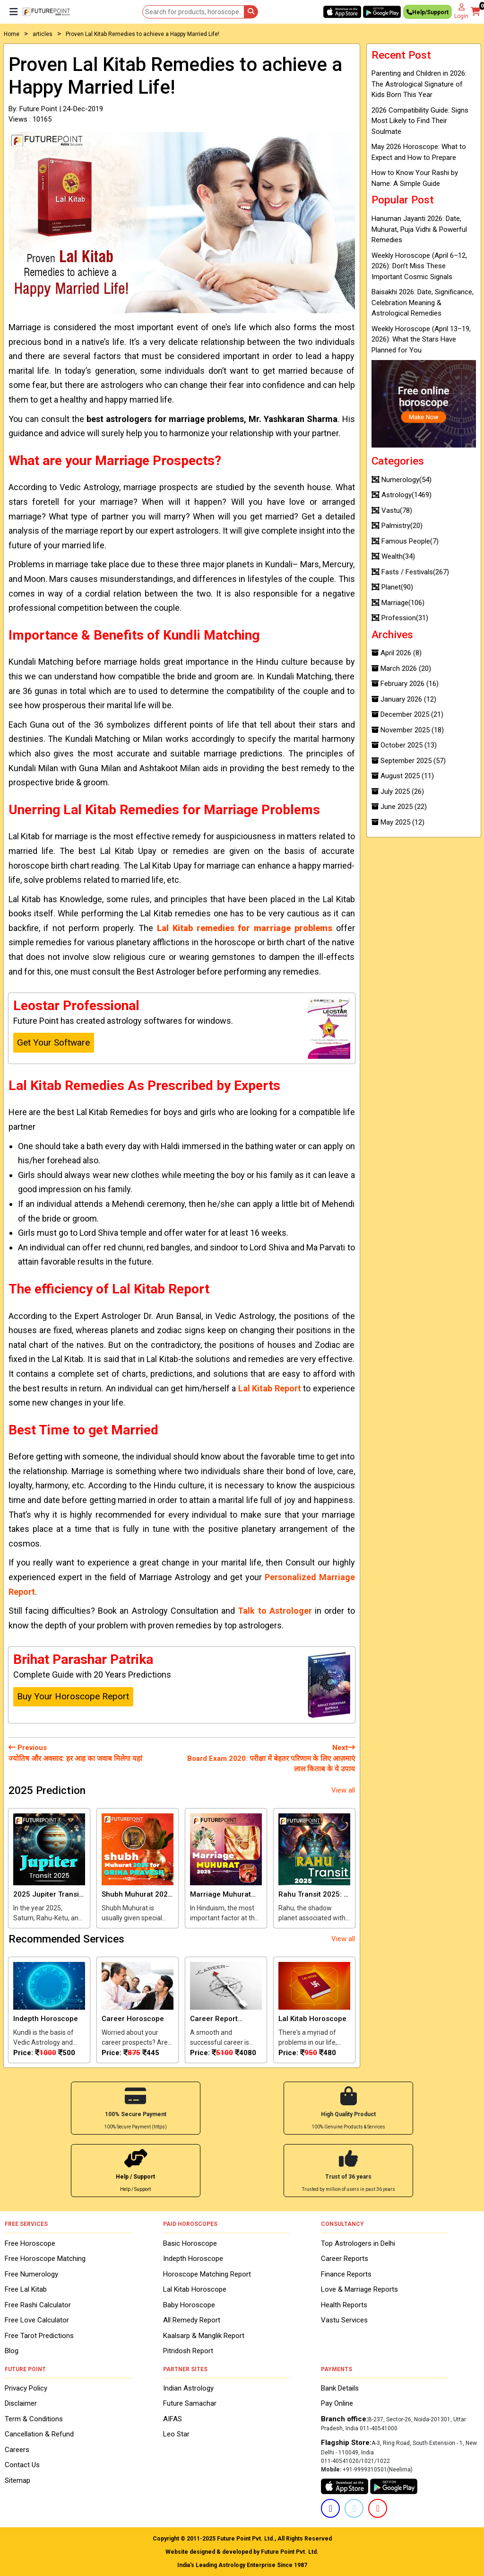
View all (343, 1790)
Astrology (402, 495)
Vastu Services (344, 2319)
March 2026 (401, 668)
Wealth (393, 556)
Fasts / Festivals (410, 572)
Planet (392, 587)
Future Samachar (189, 2403)
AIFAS (172, 2418)
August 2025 (403, 776)
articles (42, 34)
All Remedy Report (191, 2319)
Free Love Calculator (37, 2319)
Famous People (405, 541)
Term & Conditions (34, 2418)
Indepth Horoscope (193, 2257)
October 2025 (404, 745)
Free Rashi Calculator (38, 2304)
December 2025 (407, 714)
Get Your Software (53, 1042)
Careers (17, 2448)
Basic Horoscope (190, 2242)
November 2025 (408, 730)
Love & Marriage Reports (359, 2288)
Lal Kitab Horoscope (194, 2288)
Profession (400, 618)
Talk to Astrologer (274, 1611)
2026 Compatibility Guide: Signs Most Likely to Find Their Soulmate (420, 121)
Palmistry (397, 525)
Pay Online (337, 2403)
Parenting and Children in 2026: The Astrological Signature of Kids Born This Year (419, 84)
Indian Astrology (188, 2387)
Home (11, 34)
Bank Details (340, 2387)
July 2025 (398, 791)
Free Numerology (31, 2273)
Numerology (402, 479)
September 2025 (409, 760)
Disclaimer (21, 2403)
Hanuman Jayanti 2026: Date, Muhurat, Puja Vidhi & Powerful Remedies (419, 229)
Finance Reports (346, 2273)
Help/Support (427, 13)
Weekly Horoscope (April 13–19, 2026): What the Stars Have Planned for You (421, 339)
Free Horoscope (30, 2242)
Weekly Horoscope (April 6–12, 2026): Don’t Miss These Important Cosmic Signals (419, 266)
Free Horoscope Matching (45, 2257)
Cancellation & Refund (39, 2433)
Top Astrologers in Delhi (358, 2242)
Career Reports (344, 2257)
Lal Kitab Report (269, 1388)
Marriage (398, 602)
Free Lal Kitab (26, 2288)
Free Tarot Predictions (39, 2334)
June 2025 (399, 806)
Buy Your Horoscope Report (73, 1696)
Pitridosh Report (188, 2350)
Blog (11, 2350)
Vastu (392, 510)
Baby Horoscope (189, 2304)
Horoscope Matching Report (207, 2273)
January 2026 (404, 699)
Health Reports (344, 2304)
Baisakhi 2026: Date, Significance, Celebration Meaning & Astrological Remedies (423, 302)
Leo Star (176, 2433)
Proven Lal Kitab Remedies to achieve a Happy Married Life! (142, 34)
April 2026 (397, 653)
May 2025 (398, 822)
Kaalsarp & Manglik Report (203, 2334)
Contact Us (22, 2464)
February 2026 (405, 683)
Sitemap (17, 2479)
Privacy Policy (26, 2387)
